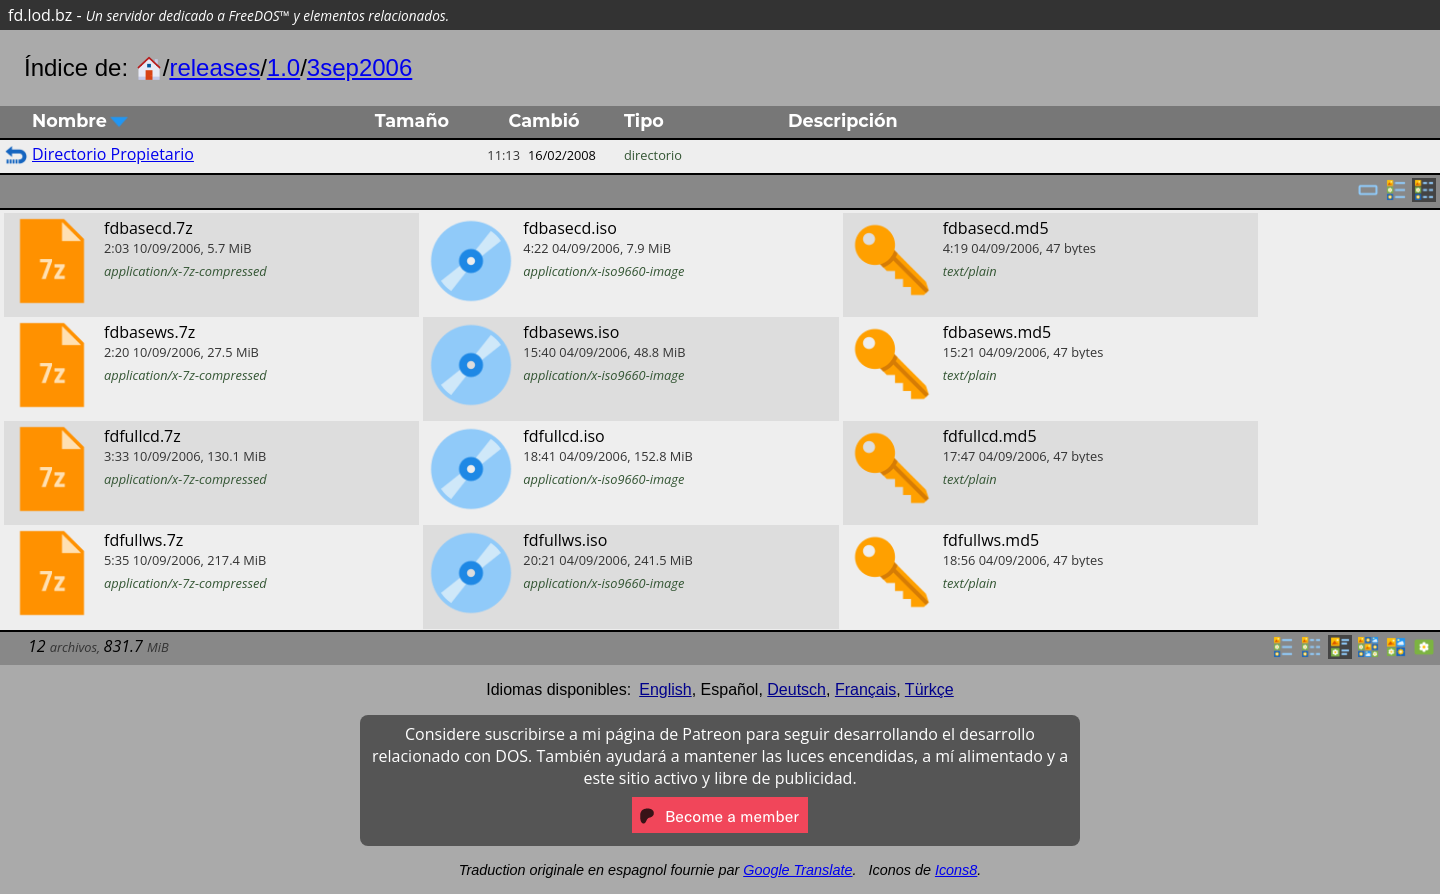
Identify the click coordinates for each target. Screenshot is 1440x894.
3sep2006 (359, 67)
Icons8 (956, 870)
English (665, 689)
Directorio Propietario (113, 154)
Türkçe (929, 689)
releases (214, 67)
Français (865, 689)
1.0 (283, 67)
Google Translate (797, 870)
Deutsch (796, 689)
